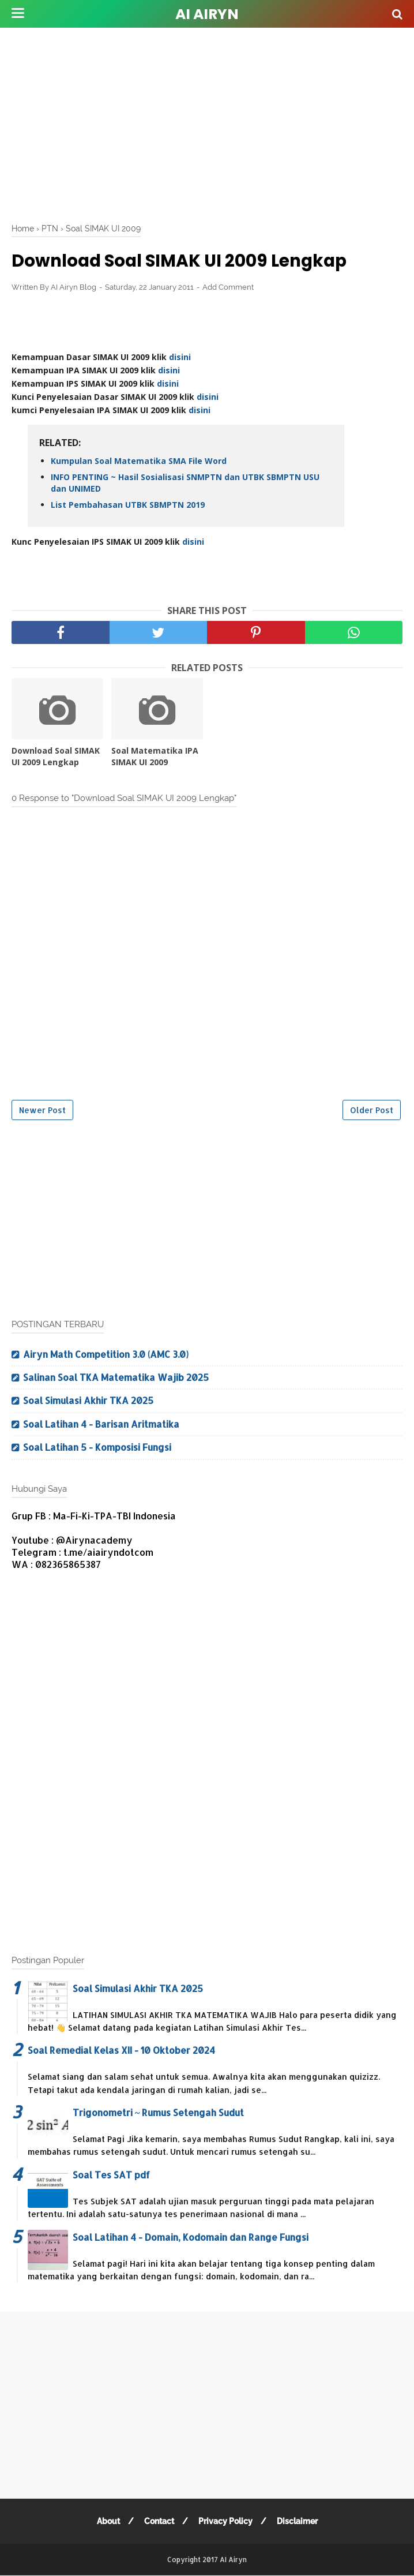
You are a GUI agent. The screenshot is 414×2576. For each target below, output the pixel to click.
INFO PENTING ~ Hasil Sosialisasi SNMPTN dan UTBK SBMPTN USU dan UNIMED (185, 483)
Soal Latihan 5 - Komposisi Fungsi (97, 1447)
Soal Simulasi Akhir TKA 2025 (88, 1401)
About (107, 2521)
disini (180, 357)
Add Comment (228, 287)
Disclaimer (297, 2521)
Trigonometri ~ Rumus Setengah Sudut (158, 2113)
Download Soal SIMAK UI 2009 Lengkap (56, 757)
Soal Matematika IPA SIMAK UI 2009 (154, 757)
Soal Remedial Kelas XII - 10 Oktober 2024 (121, 2051)
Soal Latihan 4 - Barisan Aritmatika (101, 1424)
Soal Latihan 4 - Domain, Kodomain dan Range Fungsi (190, 2237)
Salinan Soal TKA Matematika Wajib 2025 (116, 1378)
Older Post (371, 1110)
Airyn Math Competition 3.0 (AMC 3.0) (106, 1354)
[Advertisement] (213, 121)
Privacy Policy (225, 2521)
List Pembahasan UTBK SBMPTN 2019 (128, 504)
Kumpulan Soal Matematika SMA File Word (139, 461)
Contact (159, 2521)
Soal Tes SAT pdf (111, 2175)
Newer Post (42, 1110)
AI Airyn (207, 14)
